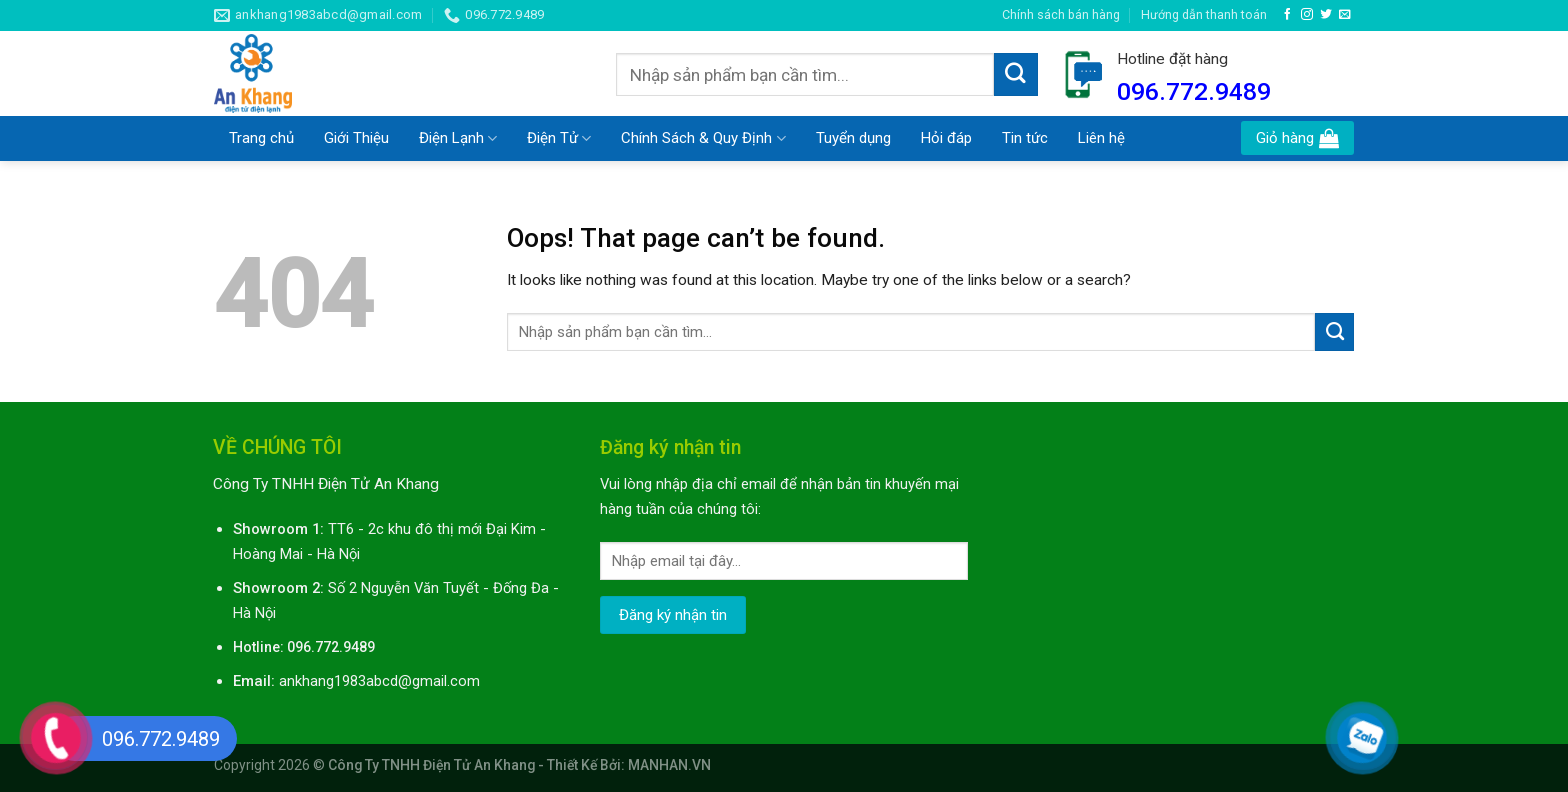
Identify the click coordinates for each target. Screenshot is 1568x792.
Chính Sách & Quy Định (703, 138)
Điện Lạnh (458, 138)
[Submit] (1016, 75)
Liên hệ (1101, 138)
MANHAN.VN (669, 765)
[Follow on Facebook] (1288, 14)
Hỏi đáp (946, 138)
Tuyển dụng (853, 138)
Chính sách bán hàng (1061, 14)
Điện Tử (559, 138)
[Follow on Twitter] (1326, 14)
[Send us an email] (1345, 14)
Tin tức (1025, 138)
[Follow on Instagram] (1307, 14)
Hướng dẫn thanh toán (1204, 14)
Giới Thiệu (356, 138)
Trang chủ (261, 138)
